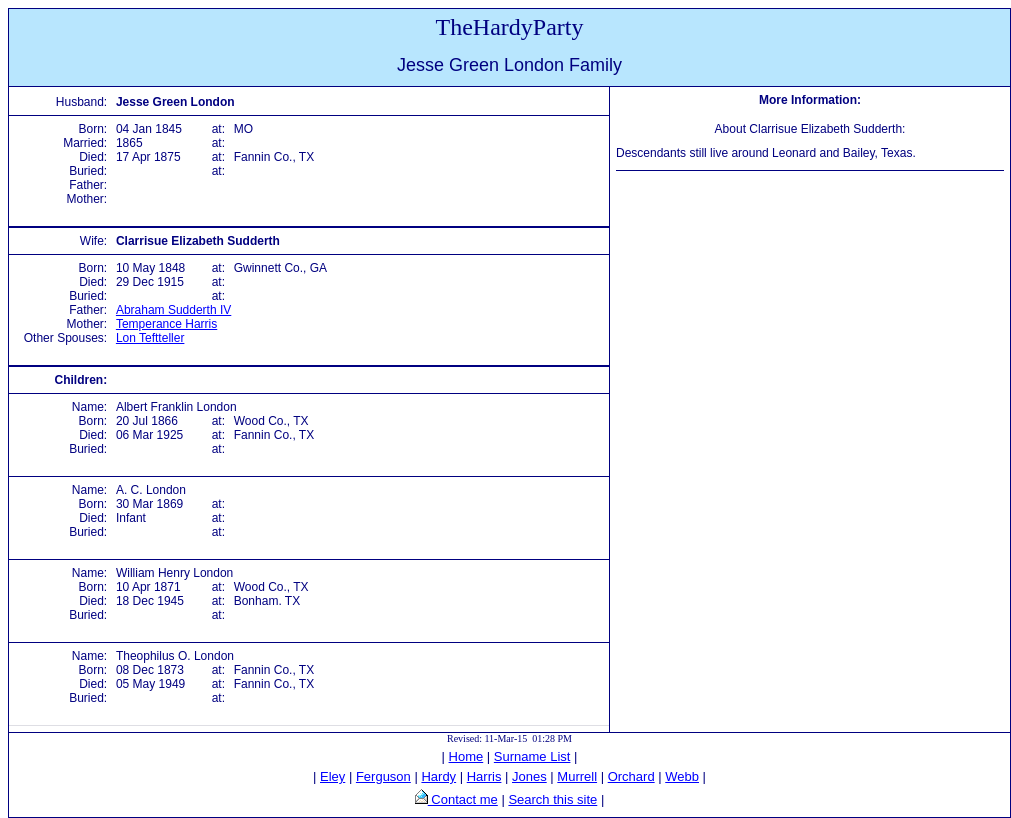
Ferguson (383, 776)
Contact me (463, 799)
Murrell (577, 776)
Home (466, 756)
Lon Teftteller (150, 338)
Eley (332, 776)
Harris (484, 776)
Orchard (631, 776)
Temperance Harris (166, 324)
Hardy (438, 776)
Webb (682, 776)
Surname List (532, 756)
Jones (529, 776)
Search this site (552, 799)
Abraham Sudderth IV (173, 310)
